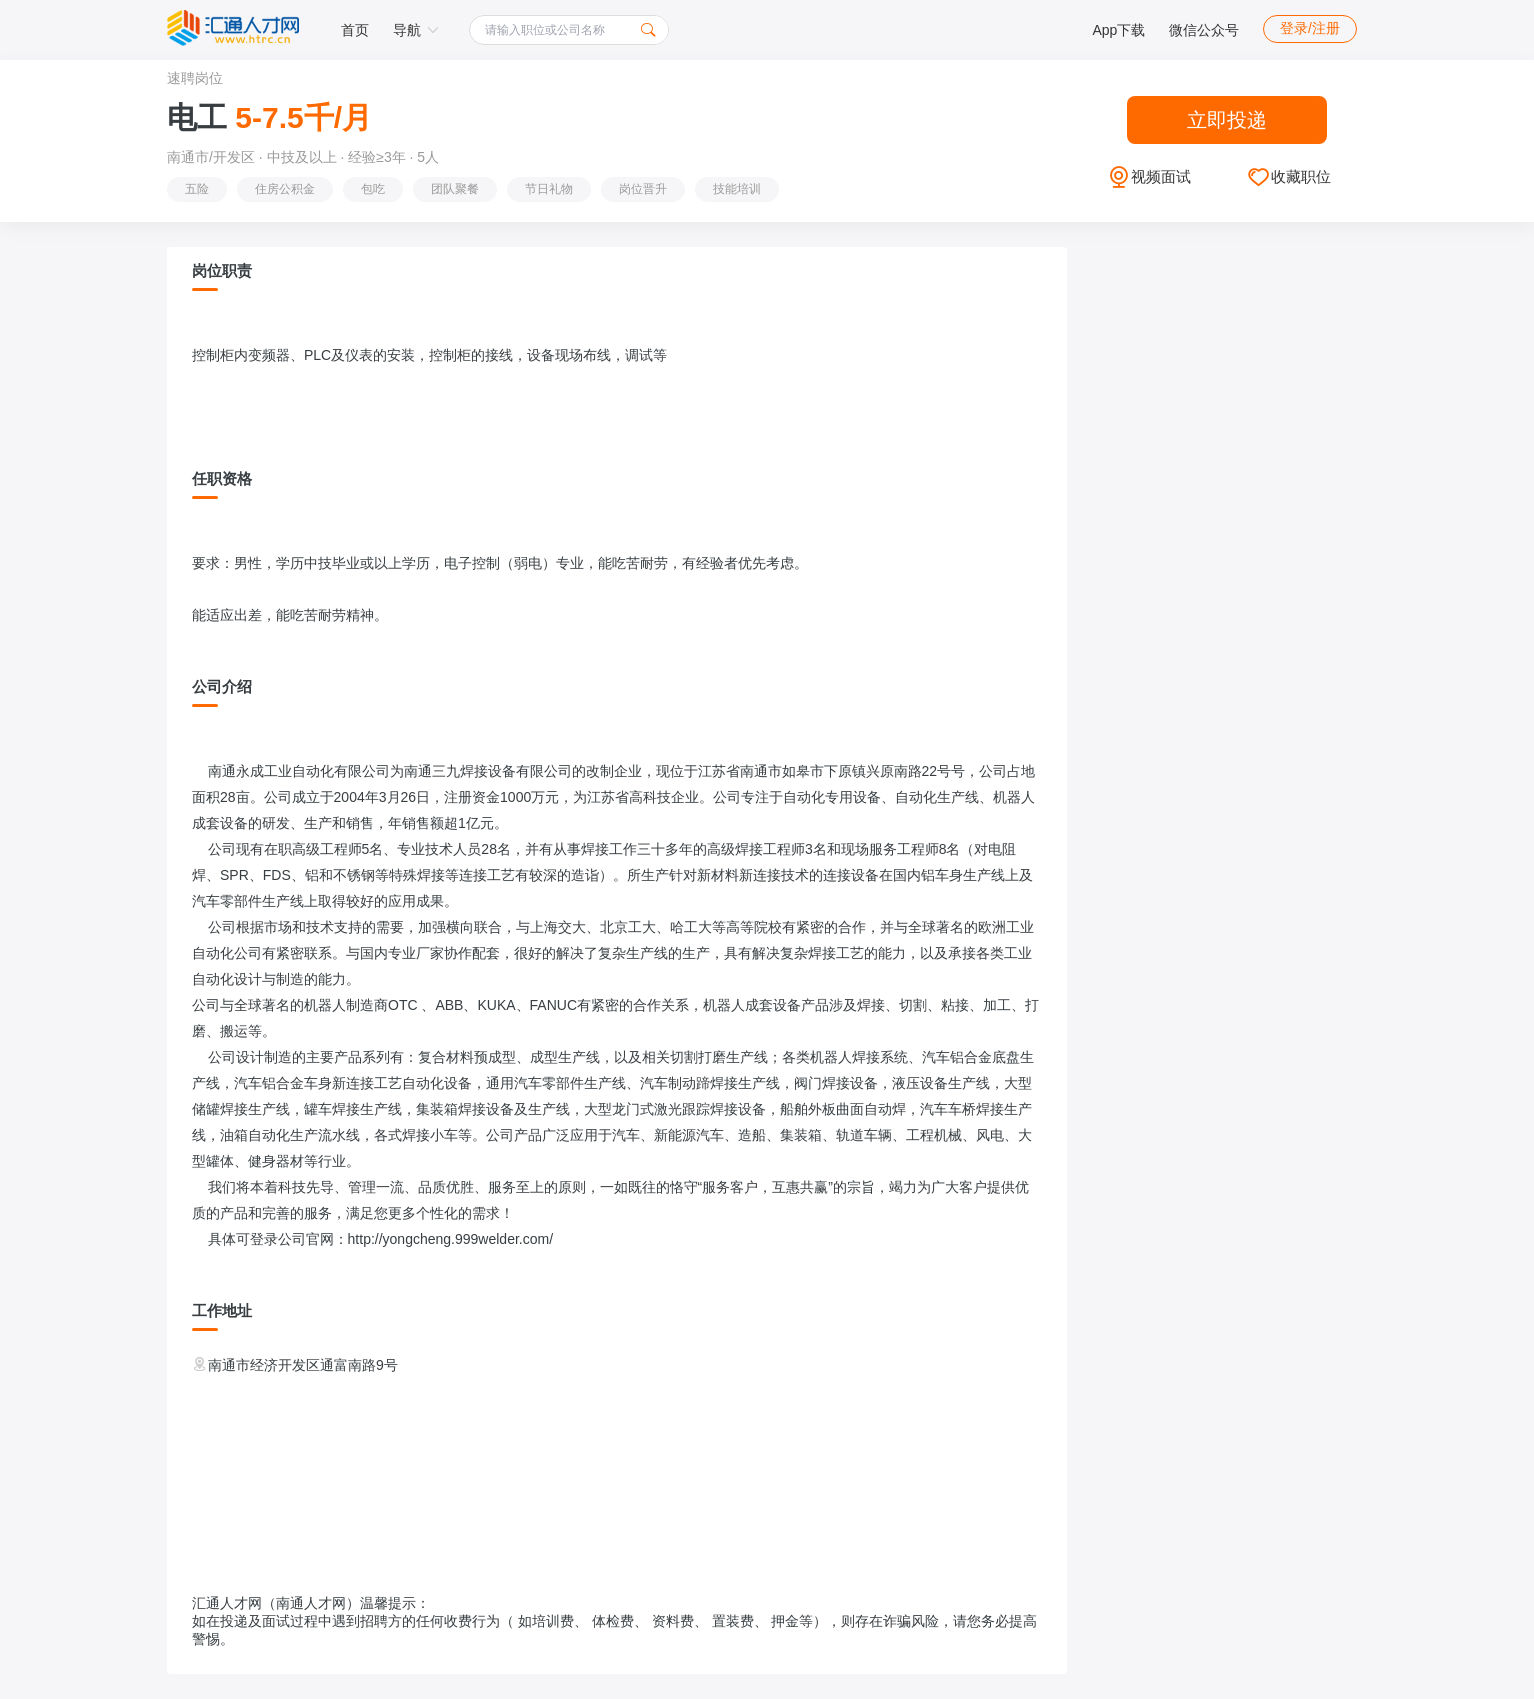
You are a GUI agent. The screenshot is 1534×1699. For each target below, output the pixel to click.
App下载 (1118, 30)
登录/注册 (1310, 28)
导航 (416, 30)
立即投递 (1227, 120)
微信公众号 (1204, 30)
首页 (355, 30)
